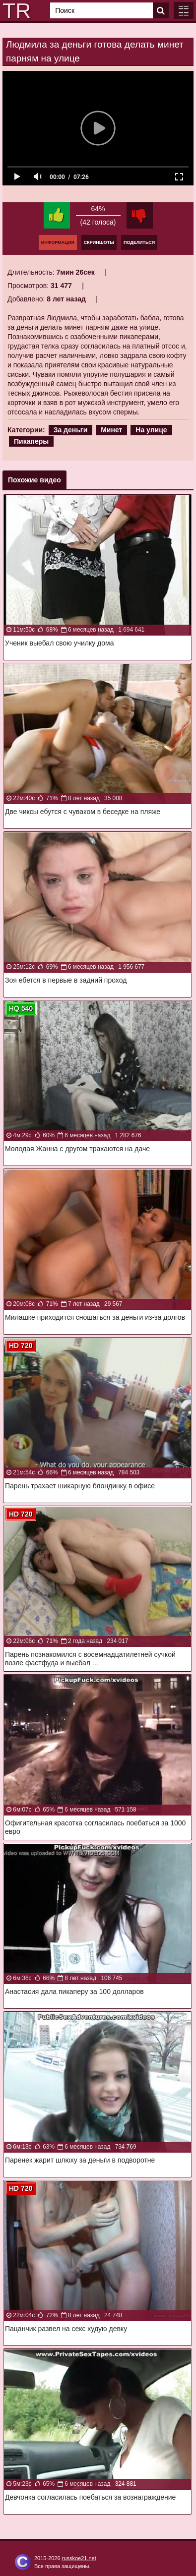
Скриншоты (99, 242)
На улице (151, 430)
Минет (111, 430)
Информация (57, 242)
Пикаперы (31, 441)
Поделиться (139, 242)
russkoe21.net (79, 2558)
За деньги (71, 430)
